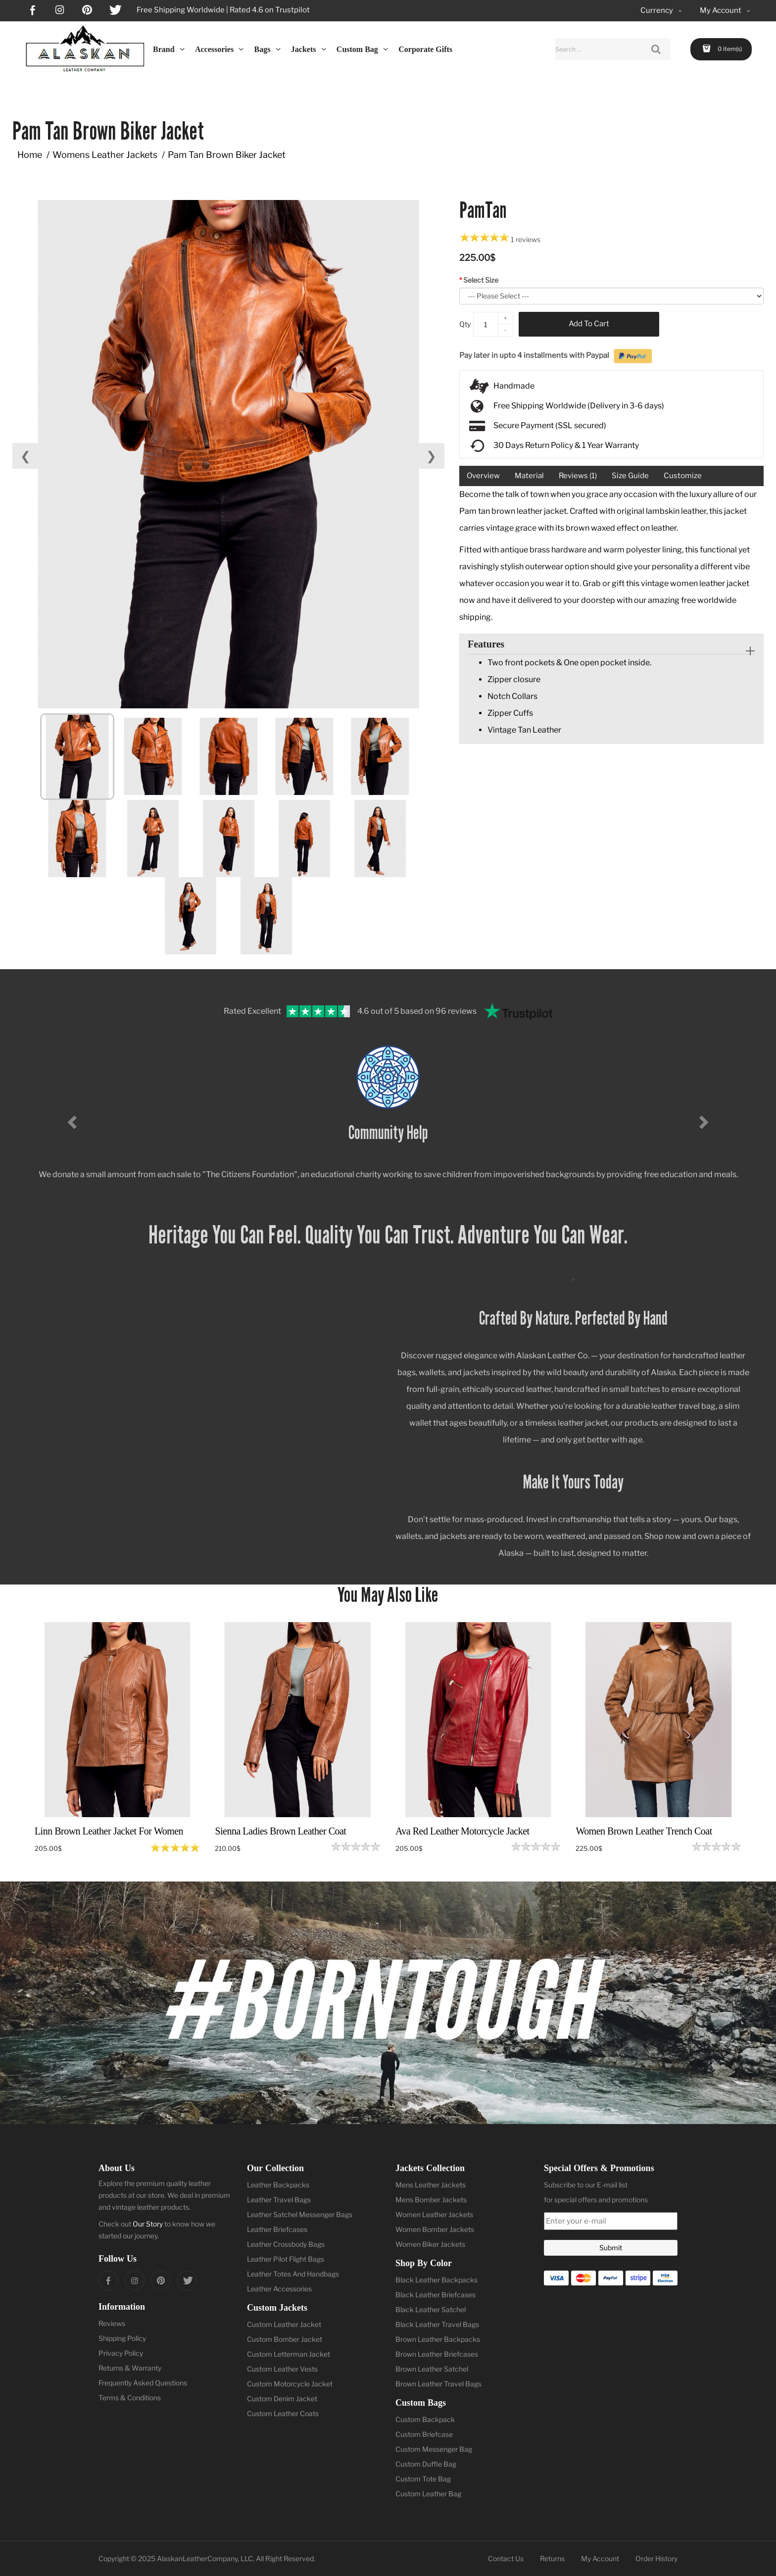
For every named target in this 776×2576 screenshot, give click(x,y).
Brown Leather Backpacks (437, 2339)
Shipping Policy (122, 2338)
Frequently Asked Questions (142, 2382)
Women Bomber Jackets (434, 2229)
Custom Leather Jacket (284, 2324)
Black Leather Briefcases (435, 2294)
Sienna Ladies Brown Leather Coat (280, 1831)
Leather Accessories (279, 2288)
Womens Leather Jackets (104, 154)
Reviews (111, 2323)
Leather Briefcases (277, 2229)
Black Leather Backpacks (436, 2280)
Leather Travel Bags (279, 2199)
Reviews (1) (578, 475)
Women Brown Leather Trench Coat (644, 1831)
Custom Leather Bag (428, 2493)
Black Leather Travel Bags (437, 2324)
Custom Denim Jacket (282, 2398)
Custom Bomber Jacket (284, 2339)
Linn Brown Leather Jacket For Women (109, 1831)
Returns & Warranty (129, 2368)
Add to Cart (589, 323)
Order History (656, 2558)
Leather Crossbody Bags (286, 2244)
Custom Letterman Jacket (288, 2354)
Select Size (480, 280)
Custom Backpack (425, 2419)
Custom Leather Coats (283, 2413)
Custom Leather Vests (282, 2369)
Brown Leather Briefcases (436, 2354)
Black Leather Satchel (430, 2309)
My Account (600, 2558)
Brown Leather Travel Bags (438, 2383)
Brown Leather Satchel (431, 2369)
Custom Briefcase (424, 2434)
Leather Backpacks (278, 2184)
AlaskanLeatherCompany (197, 2558)
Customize (683, 475)
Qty (465, 324)
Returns (552, 2558)
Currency (661, 10)
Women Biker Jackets (430, 2244)
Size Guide (630, 475)
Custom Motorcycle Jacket (290, 2383)
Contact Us (506, 2558)
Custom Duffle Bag (425, 2464)
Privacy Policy (120, 2353)
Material (529, 475)
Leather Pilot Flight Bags (285, 2259)
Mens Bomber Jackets (431, 2199)
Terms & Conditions (129, 2397)
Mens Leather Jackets (430, 2184)
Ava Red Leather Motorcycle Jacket (462, 1831)
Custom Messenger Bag (433, 2449)
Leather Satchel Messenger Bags (299, 2214)
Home (29, 154)
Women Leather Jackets (434, 2214)
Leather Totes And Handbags (293, 2274)
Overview (483, 475)
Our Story (148, 2224)
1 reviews (525, 239)
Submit (610, 2247)
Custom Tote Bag (423, 2479)
